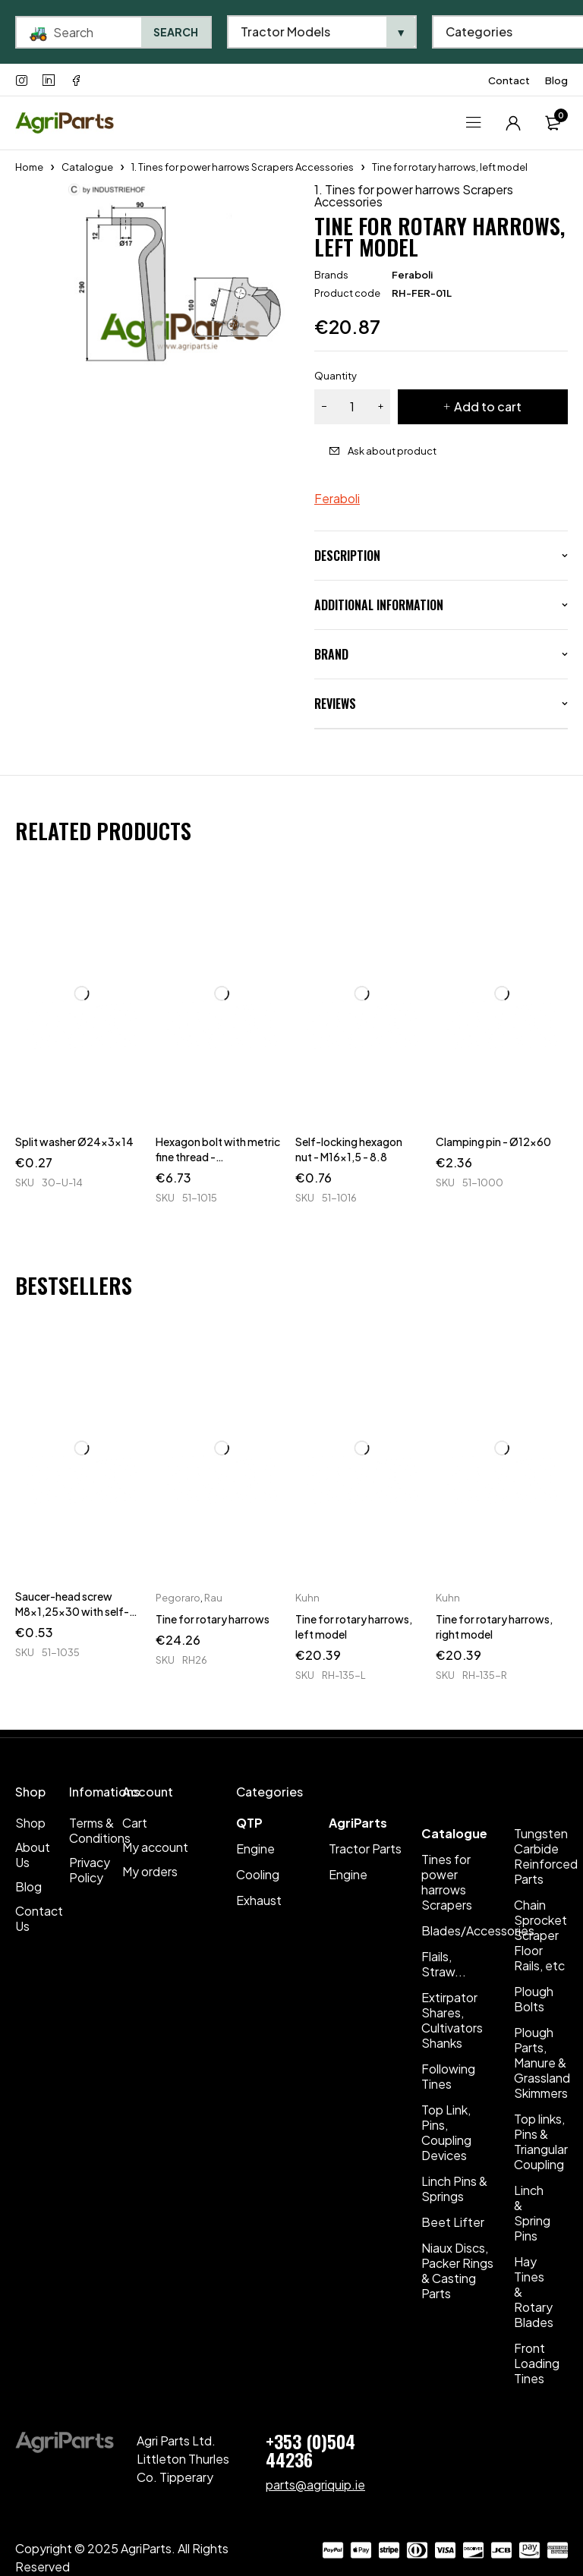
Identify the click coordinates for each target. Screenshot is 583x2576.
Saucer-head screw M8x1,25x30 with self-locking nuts (72, 1611)
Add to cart (488, 406)
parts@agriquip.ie (315, 2485)
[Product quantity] (352, 406)
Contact (509, 80)
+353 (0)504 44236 (310, 2450)
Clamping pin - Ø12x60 (493, 1141)
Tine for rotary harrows (212, 1619)
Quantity (335, 376)
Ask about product (392, 451)
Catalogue (87, 167)
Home (29, 167)
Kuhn (307, 1598)
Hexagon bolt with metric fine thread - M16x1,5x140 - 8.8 (218, 1157)
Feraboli (412, 275)
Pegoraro (178, 1598)
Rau (213, 1598)
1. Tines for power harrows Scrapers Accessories (242, 167)
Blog (556, 80)
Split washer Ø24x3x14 (74, 1141)
